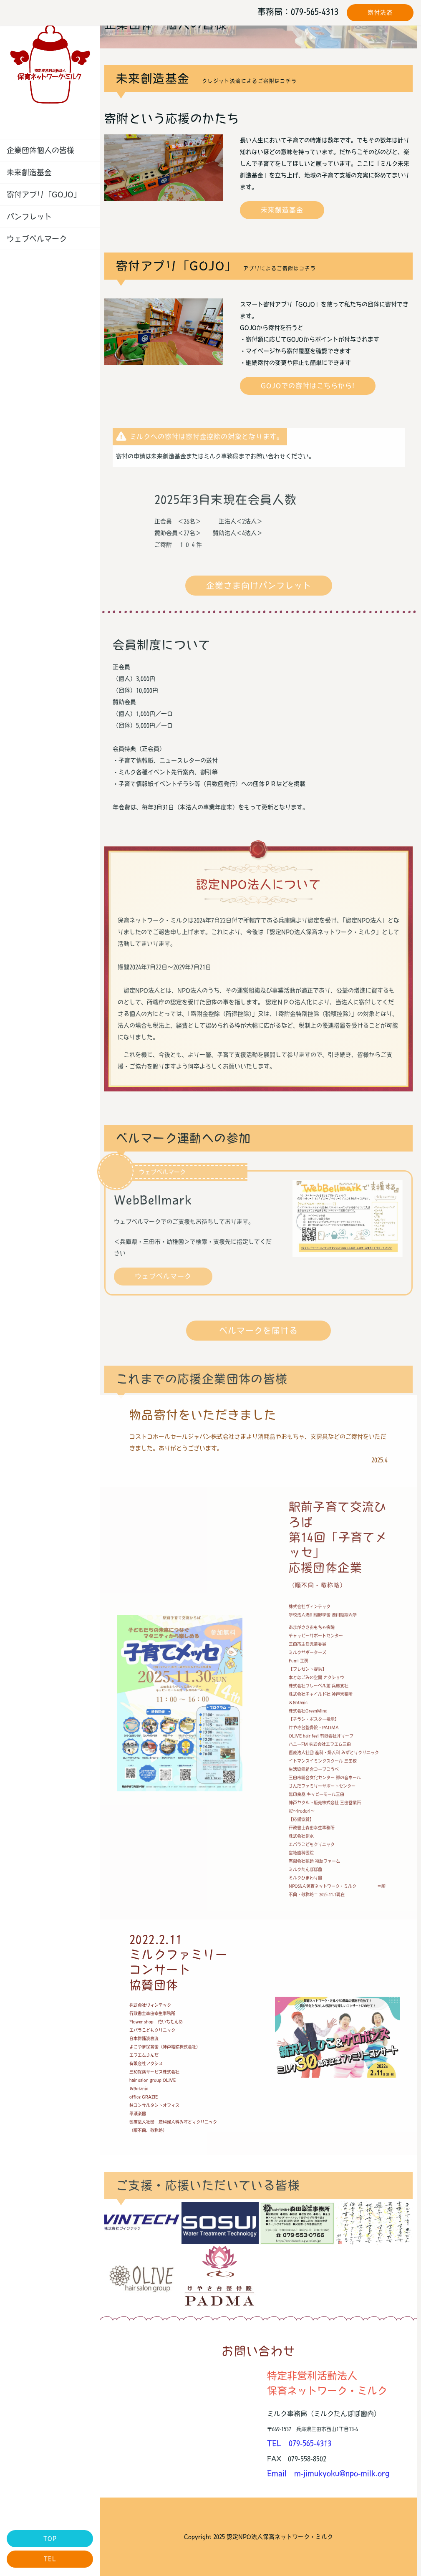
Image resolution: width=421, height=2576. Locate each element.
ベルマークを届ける (258, 1330)
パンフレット (29, 216)
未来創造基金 (29, 172)
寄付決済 (380, 12)
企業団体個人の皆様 (40, 150)
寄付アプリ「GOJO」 (44, 194)
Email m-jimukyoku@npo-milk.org (328, 2473)
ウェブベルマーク (37, 238)
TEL (50, 2559)
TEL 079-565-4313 (299, 2443)
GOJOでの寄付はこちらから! (308, 385)
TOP (50, 2538)
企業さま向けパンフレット (258, 585)
